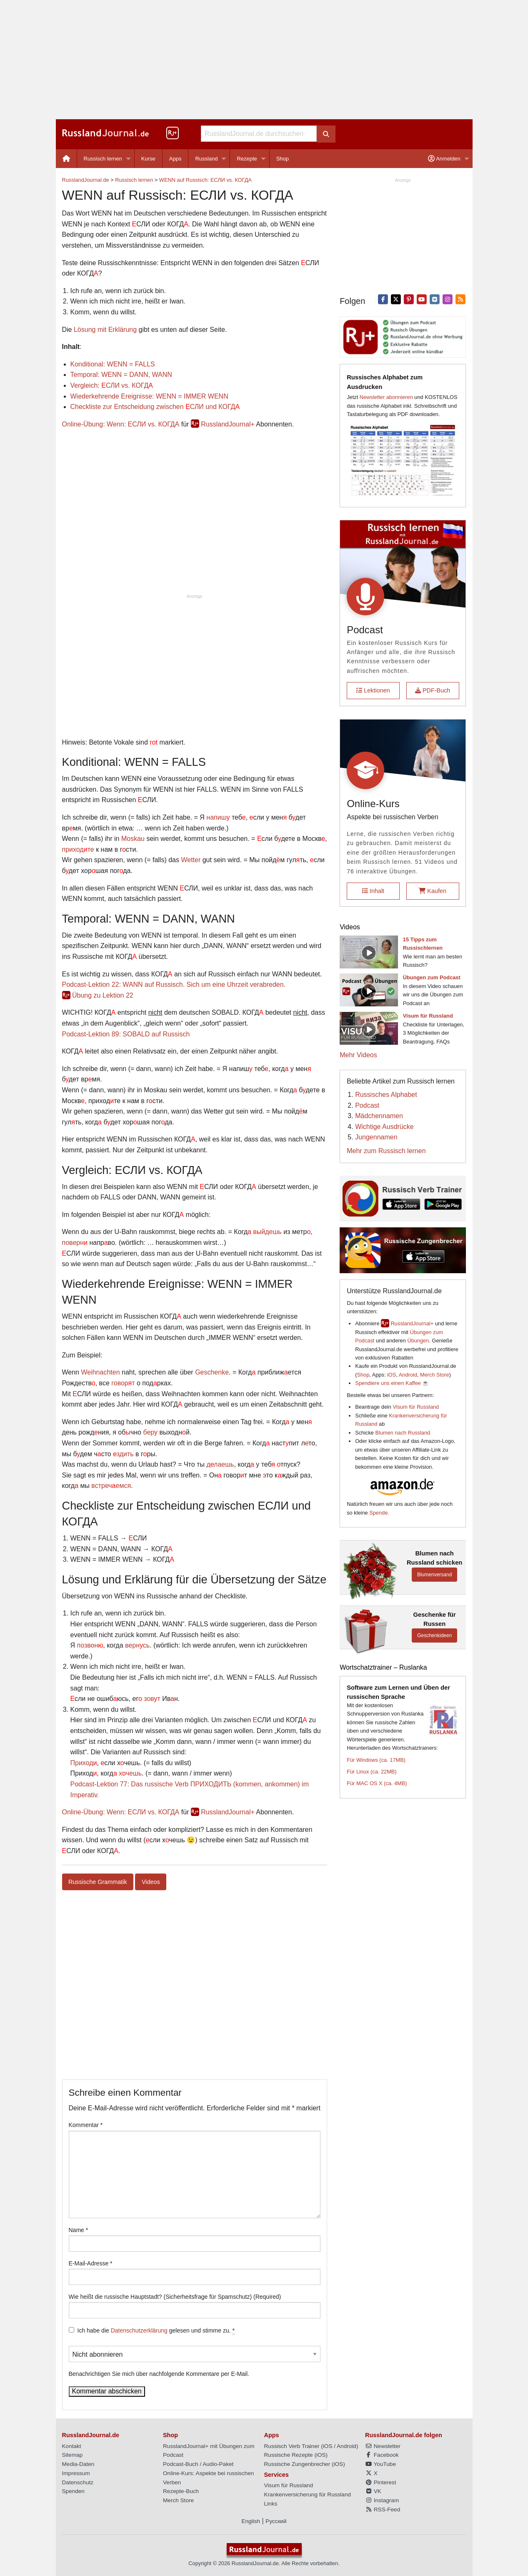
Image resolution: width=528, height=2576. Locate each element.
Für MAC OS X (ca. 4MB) (377, 1783)
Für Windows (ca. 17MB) (376, 1760)
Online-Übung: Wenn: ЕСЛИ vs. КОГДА (121, 424)
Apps (175, 159)
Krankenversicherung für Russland (307, 2494)
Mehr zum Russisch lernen (386, 1150)
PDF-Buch (432, 690)
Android (408, 1375)
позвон (90, 1645)
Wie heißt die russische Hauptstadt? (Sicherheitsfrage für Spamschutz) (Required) (175, 2296)
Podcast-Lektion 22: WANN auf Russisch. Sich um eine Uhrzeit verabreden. (174, 984)
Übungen (418, 1340)
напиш (218, 817)
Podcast (367, 1105)
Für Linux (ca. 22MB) (371, 1771)
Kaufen (432, 891)
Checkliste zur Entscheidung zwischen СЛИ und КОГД (155, 406)
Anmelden (444, 159)
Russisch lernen (103, 159)
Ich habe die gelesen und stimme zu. (156, 2330)
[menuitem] (66, 158)
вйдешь (267, 1231)
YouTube (380, 2464)
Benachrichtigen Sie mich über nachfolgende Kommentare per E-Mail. (195, 2361)
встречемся (111, 1485)
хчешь (130, 1773)
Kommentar (86, 2125)
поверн (75, 1242)
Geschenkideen (434, 1635)
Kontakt (71, 2446)
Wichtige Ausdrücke (384, 1126)
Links (271, 2504)
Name (78, 2230)
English (250, 2521)
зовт (152, 1698)
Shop (282, 159)
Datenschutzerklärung (139, 2330)
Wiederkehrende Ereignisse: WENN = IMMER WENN (149, 396)
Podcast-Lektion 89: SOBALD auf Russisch (126, 1034)
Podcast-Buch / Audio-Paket (198, 2464)
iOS (391, 1375)
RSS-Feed (382, 2509)
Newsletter (382, 2446)
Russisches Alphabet (386, 1094)
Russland (206, 159)
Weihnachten (100, 1372)
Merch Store (434, 1375)
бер (150, 1432)
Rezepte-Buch (181, 2491)
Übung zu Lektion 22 (102, 995)
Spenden (73, 2491)
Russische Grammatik (97, 1882)
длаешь (220, 1464)
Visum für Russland (416, 1407)
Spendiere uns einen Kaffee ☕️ (392, 1383)
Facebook (381, 2455)
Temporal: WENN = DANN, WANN (121, 374)
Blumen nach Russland (402, 1433)
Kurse (148, 159)
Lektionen (373, 690)
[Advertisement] (264, 59)
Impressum (76, 2473)
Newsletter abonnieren (386, 397)
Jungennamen (376, 1137)
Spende (378, 1513)
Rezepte (247, 159)
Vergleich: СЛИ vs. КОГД (111, 385)
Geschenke (212, 1372)
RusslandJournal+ (228, 424)
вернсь (137, 1645)
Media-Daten (78, 2464)
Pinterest (380, 2482)
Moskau (133, 838)
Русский (275, 2521)
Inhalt (373, 891)
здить (123, 1453)
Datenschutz (78, 2482)
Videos (151, 1882)
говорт (123, 1383)
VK (373, 2491)
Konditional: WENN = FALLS (112, 364)
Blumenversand (434, 1575)
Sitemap (72, 2455)
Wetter (190, 859)
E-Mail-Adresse (91, 2263)
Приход (83, 1762)
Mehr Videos (358, 1054)
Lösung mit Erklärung (105, 329)
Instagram (382, 2500)
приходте (78, 849)
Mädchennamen (379, 1115)
